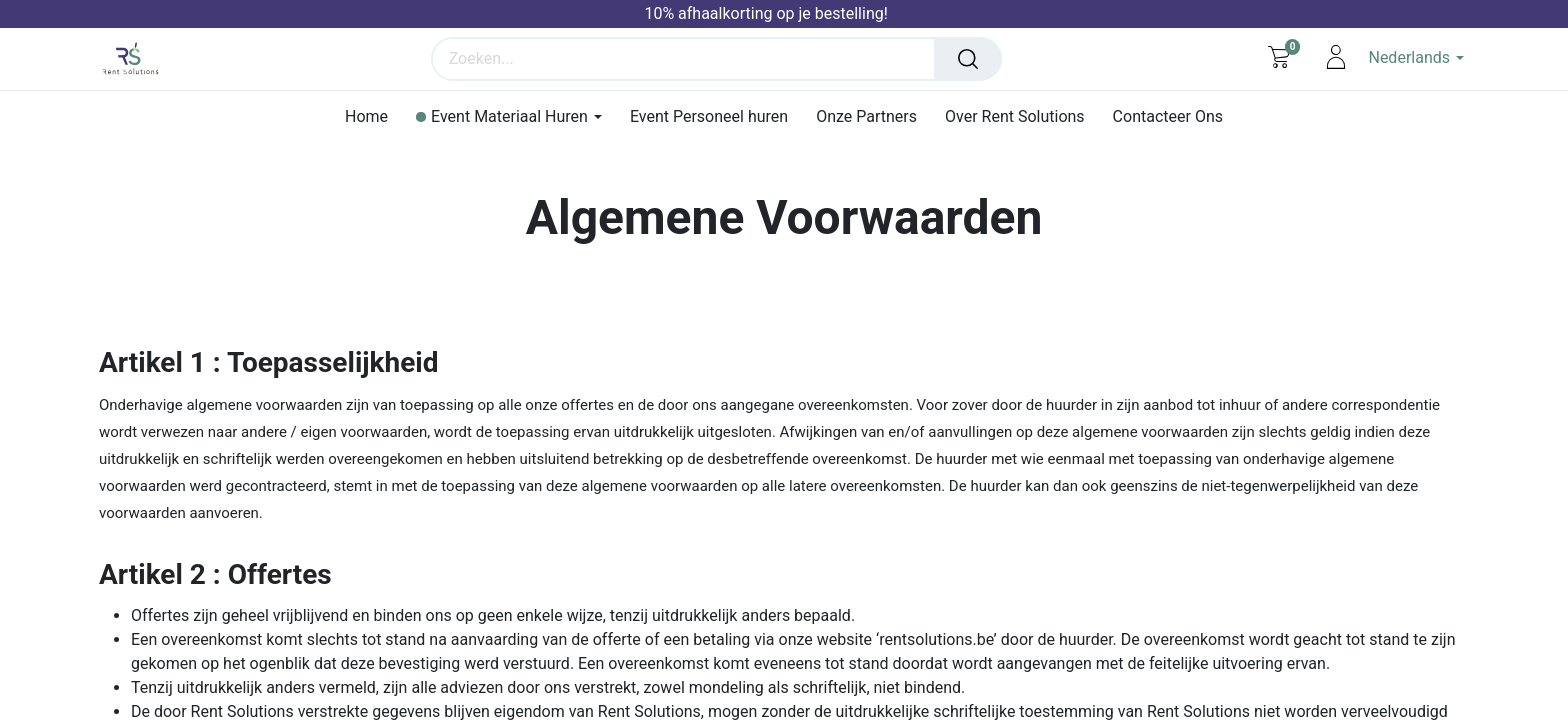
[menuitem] (366, 116)
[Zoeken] (973, 59)
